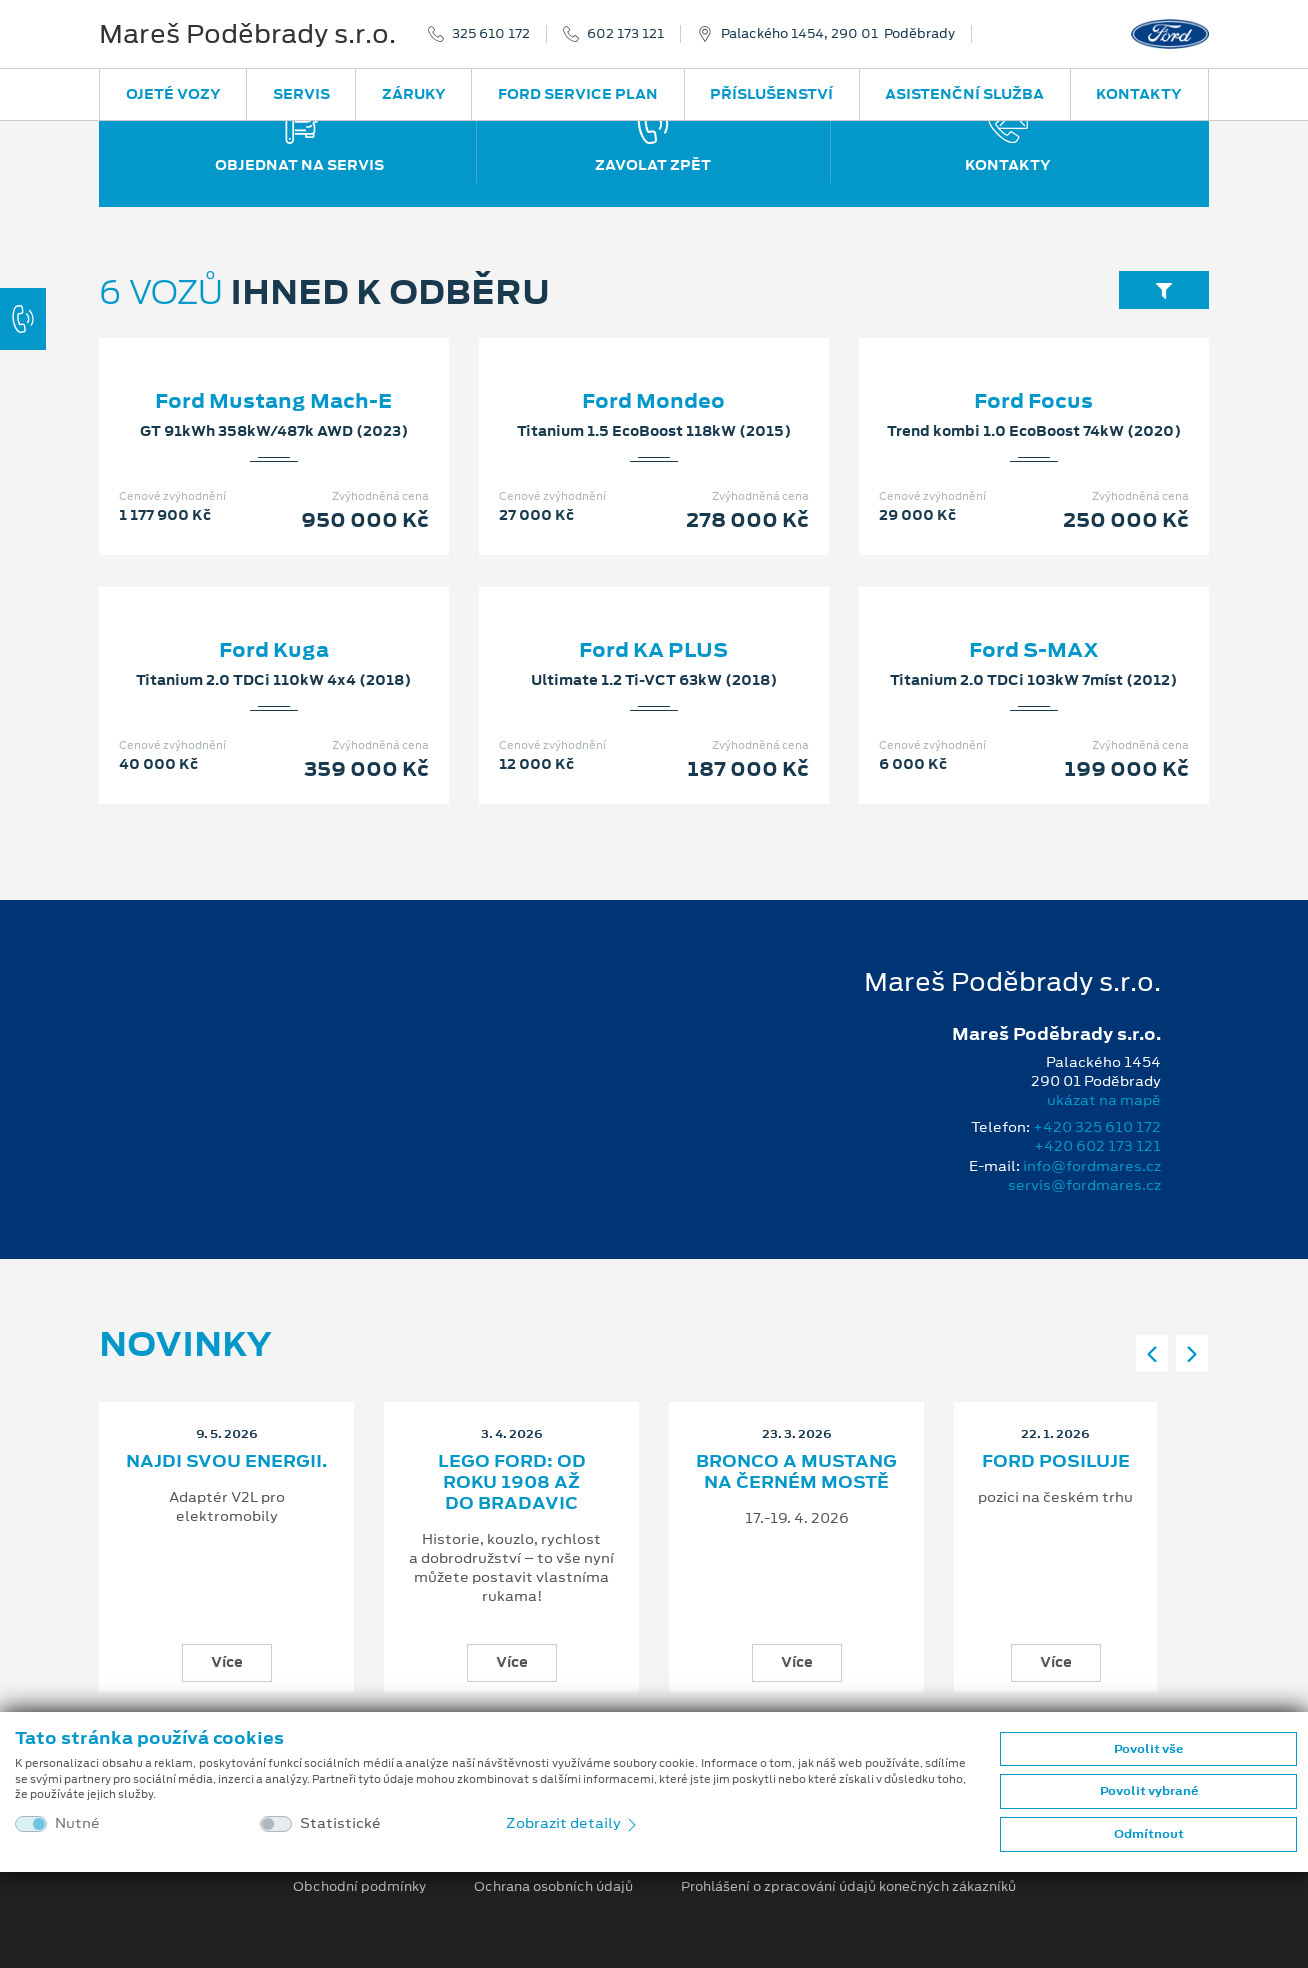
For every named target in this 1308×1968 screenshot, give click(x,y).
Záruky (414, 94)
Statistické (340, 1823)
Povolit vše (1148, 1749)
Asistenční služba (964, 94)
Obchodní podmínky (359, 1887)
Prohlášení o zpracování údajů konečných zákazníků (848, 1887)
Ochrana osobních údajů (553, 1887)
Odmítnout (1149, 1834)
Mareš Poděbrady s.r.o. (247, 34)
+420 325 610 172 (1097, 1127)
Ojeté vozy (173, 94)
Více (227, 1662)
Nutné (77, 1823)
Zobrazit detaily (573, 1823)
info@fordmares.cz (1092, 1166)
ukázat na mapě (1104, 1100)
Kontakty (1139, 94)
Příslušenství (771, 94)
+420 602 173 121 (1097, 1146)
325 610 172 (491, 34)
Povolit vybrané (1149, 1791)
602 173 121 (625, 34)
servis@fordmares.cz (1084, 1185)
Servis (301, 94)
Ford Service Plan (578, 94)
